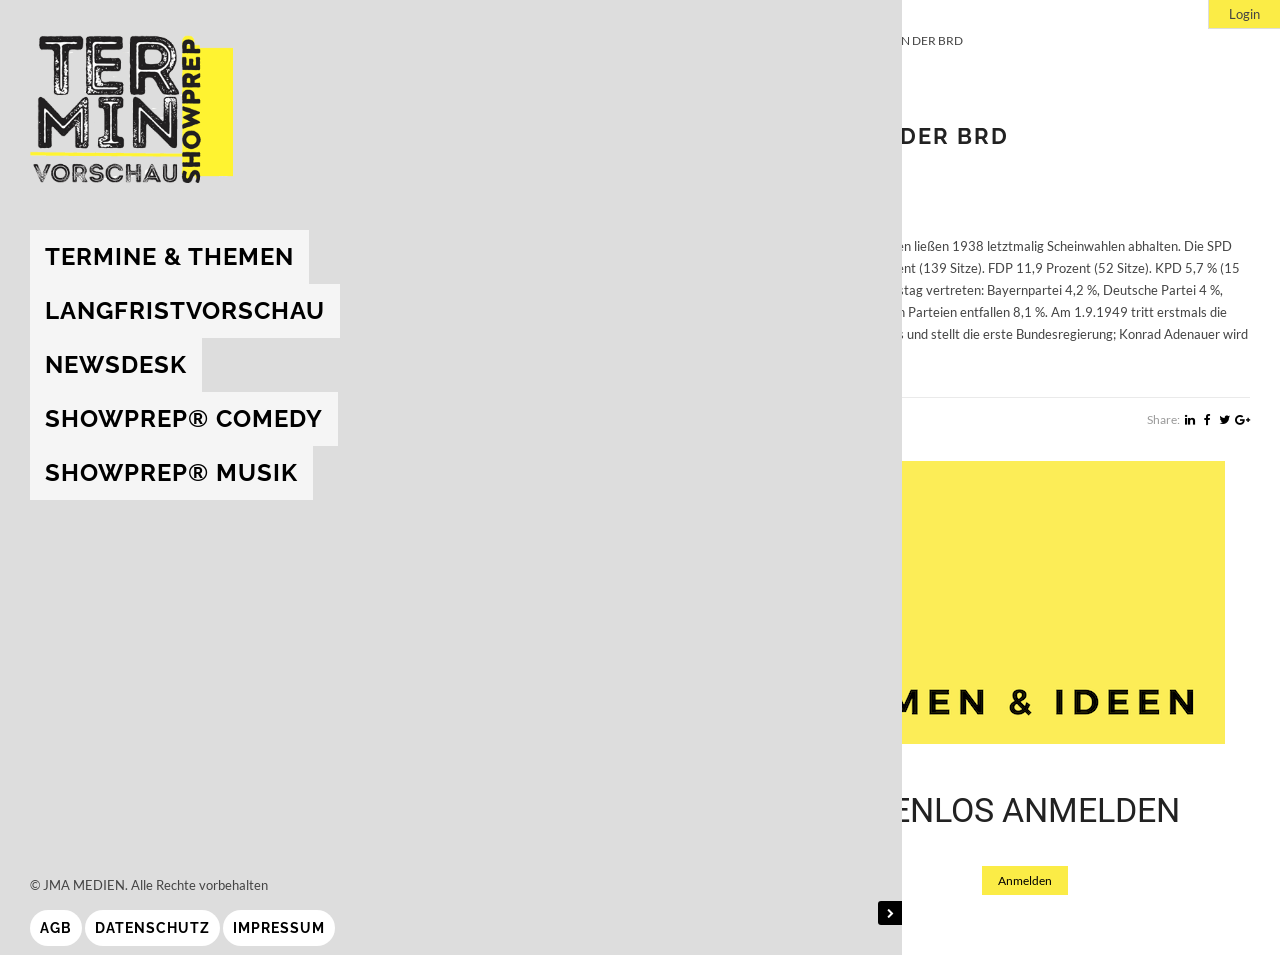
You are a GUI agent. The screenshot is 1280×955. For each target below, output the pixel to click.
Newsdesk (116, 364)
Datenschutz (152, 928)
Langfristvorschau (185, 310)
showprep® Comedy (184, 418)
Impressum (279, 928)
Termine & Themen (169, 256)
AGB (56, 928)
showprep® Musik (171, 472)
